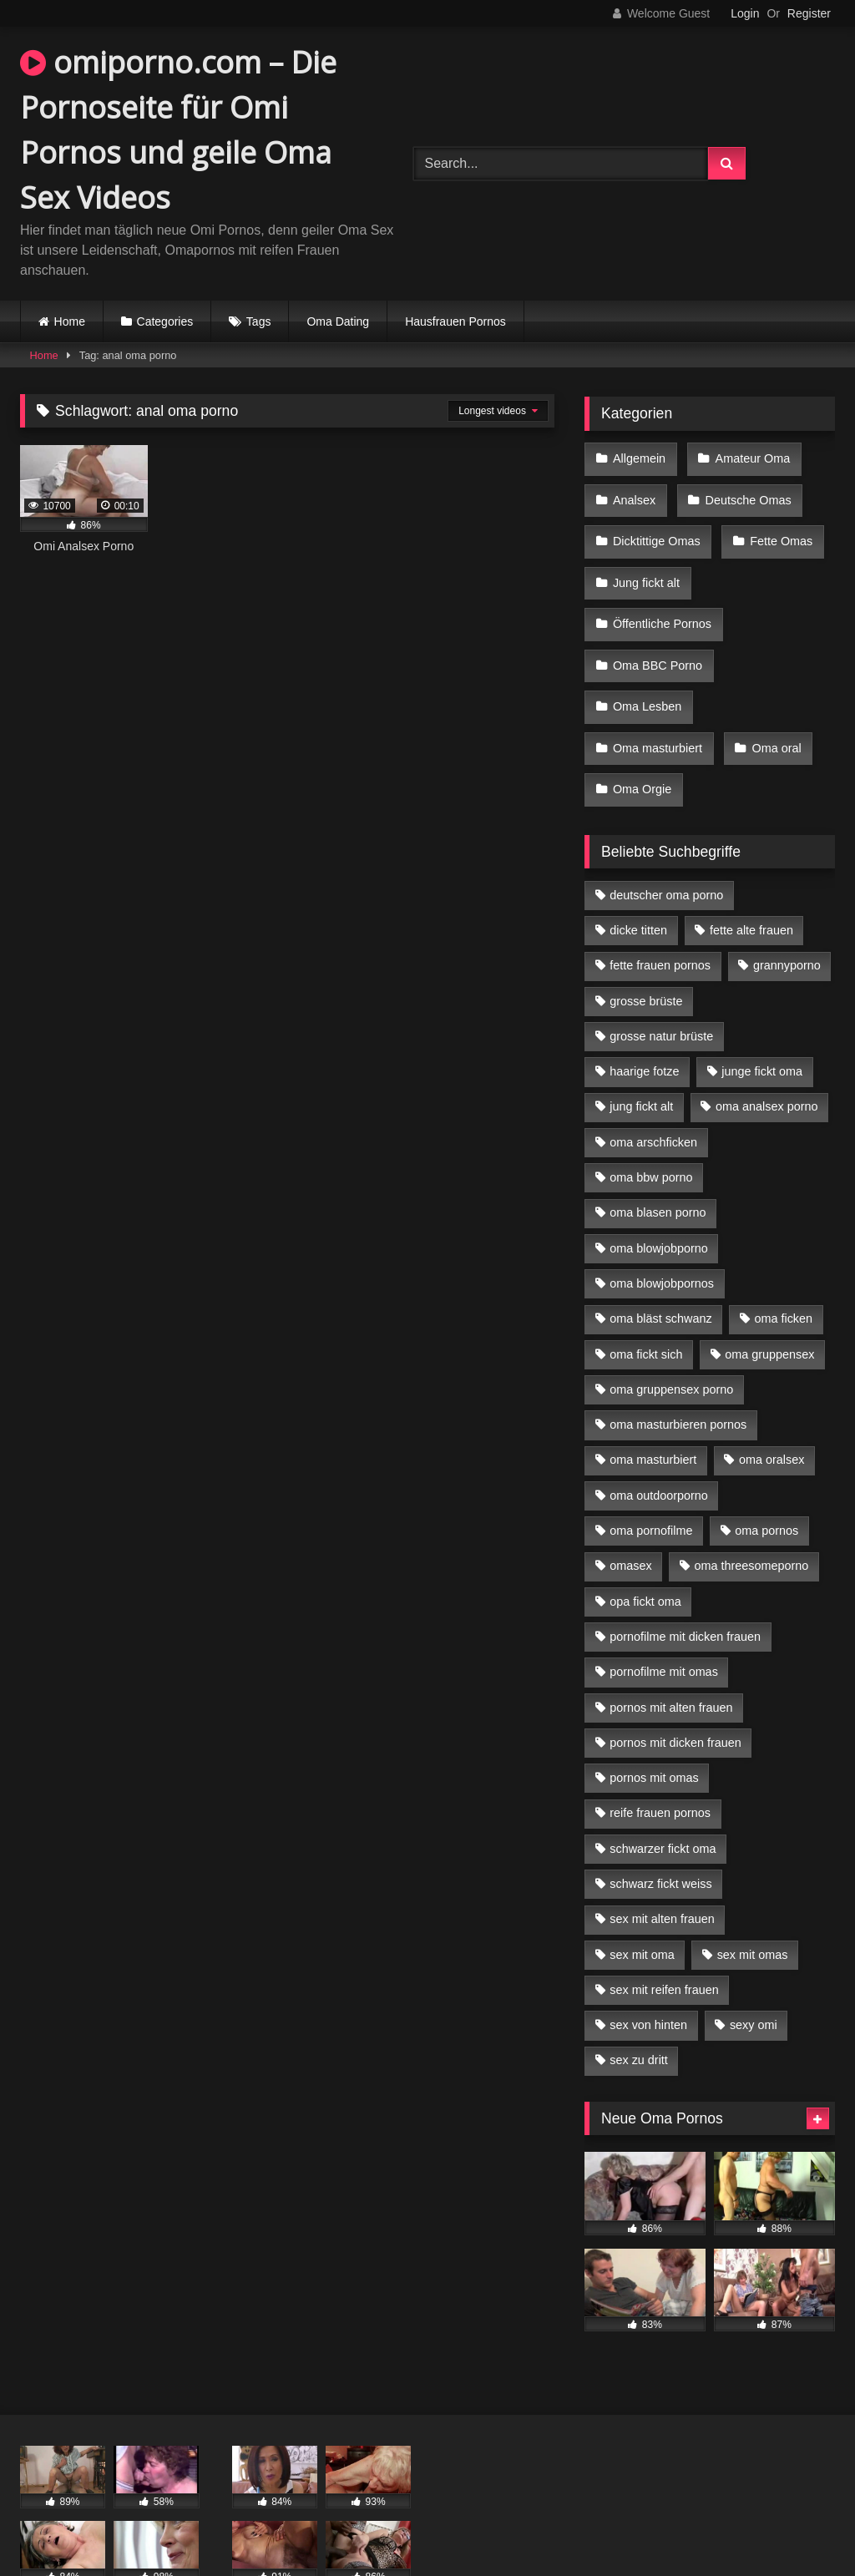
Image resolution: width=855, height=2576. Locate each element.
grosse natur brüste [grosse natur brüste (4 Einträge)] (661, 982)
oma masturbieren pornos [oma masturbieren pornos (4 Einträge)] (678, 1370)
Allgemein (638, 456)
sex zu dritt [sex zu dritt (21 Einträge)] (639, 2006)
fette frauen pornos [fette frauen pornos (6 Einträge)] (660, 911)
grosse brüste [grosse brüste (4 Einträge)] (646, 947)
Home (69, 321)
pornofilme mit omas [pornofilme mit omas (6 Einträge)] (664, 1617)
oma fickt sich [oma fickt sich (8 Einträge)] (646, 1300)
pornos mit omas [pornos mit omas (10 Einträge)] (654, 1723)
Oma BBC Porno (656, 633)
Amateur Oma (748, 456)
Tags (258, 321)
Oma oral (772, 704)
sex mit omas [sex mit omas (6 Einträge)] (752, 1900)
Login (745, 13)
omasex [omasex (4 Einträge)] (630, 1511)
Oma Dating (337, 321)
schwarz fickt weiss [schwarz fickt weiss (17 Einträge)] (660, 1829)
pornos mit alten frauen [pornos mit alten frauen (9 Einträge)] (671, 1653)
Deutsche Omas (744, 491)
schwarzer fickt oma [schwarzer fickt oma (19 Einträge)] (663, 1794)
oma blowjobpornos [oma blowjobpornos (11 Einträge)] (662, 1229)
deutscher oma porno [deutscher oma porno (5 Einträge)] (666, 841)
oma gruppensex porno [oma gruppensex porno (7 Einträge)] (671, 1335)
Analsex (633, 491)
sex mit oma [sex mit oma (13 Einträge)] (642, 1900)
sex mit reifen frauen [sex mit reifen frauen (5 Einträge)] (664, 1935)
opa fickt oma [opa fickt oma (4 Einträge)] (645, 1547)
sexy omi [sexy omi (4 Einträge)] (753, 1970)
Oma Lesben (646, 669)
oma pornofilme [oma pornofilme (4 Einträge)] (651, 1476)
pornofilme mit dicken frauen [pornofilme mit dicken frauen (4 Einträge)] (685, 1582)
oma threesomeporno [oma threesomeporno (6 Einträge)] (751, 1511)
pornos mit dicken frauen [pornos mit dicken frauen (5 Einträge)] (675, 1688)
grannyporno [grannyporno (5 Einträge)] (787, 911)
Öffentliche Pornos (661, 598)
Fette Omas (777, 527)
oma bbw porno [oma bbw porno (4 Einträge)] (651, 1123)
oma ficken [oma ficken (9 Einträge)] (783, 1264)
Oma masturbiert (656, 704)
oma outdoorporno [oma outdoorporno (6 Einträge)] (659, 1441)
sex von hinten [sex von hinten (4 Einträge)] (648, 1970)
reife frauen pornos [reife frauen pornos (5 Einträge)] (660, 1758)
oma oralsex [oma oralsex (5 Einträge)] (771, 1405)
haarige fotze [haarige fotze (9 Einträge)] (644, 1017)
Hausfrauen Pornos (455, 321)
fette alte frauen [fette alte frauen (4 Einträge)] (751, 876)
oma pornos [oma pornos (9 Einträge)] (766, 1476)
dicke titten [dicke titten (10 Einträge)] (638, 876)
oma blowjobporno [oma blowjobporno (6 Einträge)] (659, 1194)
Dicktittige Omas (656, 527)
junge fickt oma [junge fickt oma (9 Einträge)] (761, 1017)
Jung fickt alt (645, 562)
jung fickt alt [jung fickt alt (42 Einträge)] (641, 1053)
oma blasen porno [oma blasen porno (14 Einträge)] (658, 1158)
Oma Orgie (641, 739)
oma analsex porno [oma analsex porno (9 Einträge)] (766, 1053)
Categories (165, 321)
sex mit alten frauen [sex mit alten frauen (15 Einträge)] (662, 1864)
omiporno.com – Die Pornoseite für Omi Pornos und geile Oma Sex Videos (178, 130)
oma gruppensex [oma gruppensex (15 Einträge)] (769, 1300)
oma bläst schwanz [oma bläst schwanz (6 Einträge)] (660, 1264)
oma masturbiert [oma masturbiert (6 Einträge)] (653, 1405)
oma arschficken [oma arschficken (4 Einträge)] (653, 1088)
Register (809, 13)
